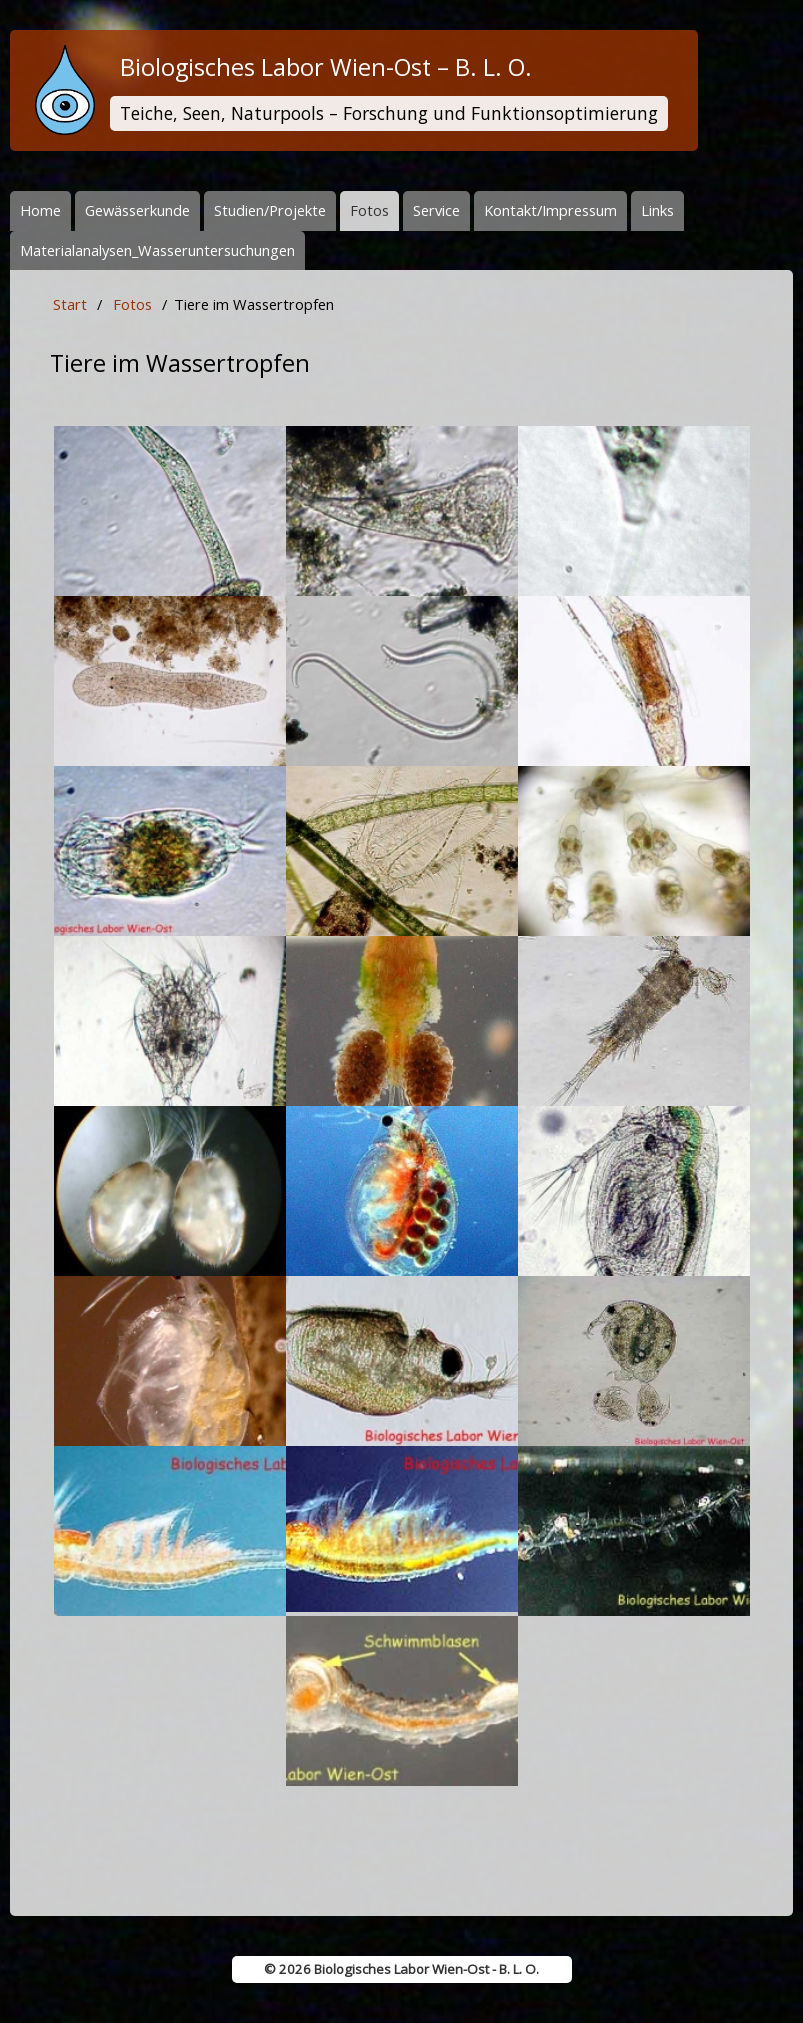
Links (657, 210)
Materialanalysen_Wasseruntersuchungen (157, 250)
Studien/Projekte (270, 210)
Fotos (369, 210)
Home (40, 210)
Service (436, 210)
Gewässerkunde (137, 210)
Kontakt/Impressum (550, 210)
